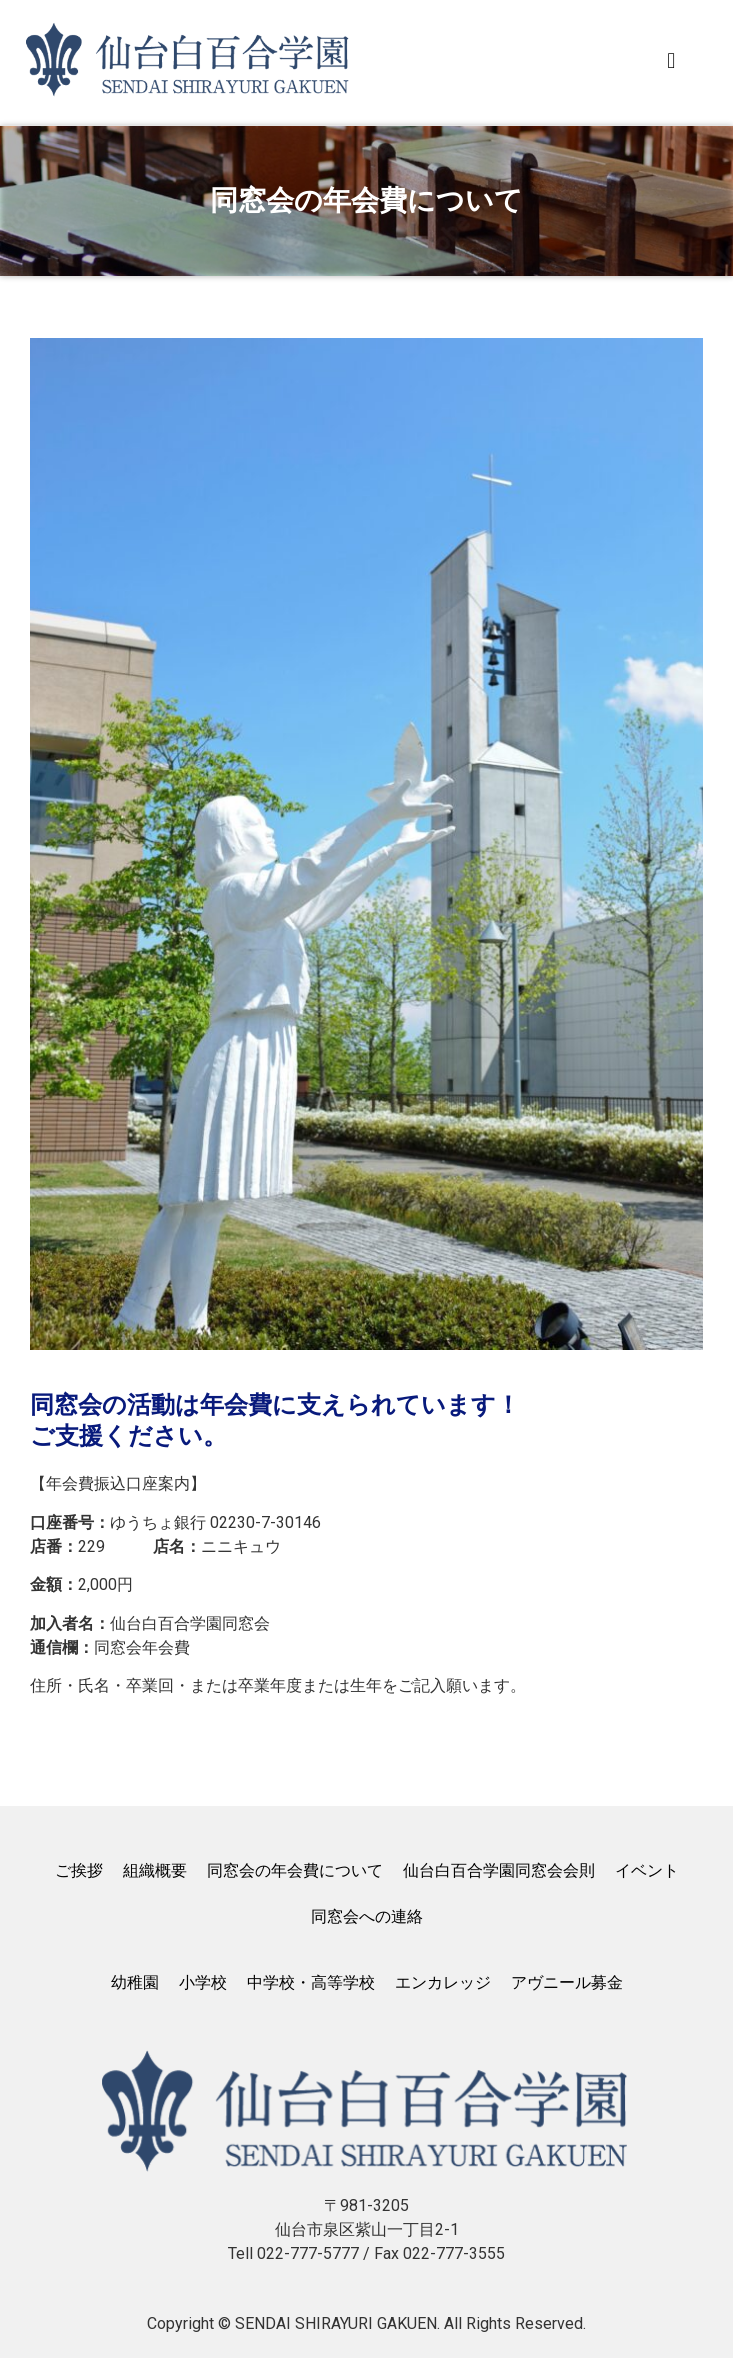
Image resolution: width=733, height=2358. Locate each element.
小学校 (203, 1982)
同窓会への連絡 (367, 1916)
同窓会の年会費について (295, 1870)
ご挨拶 (79, 1870)
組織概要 (155, 1870)
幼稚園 (135, 1982)
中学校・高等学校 (311, 1982)
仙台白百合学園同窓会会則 (499, 1870)
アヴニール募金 (567, 1982)
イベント (647, 1870)
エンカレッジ (443, 1982)
